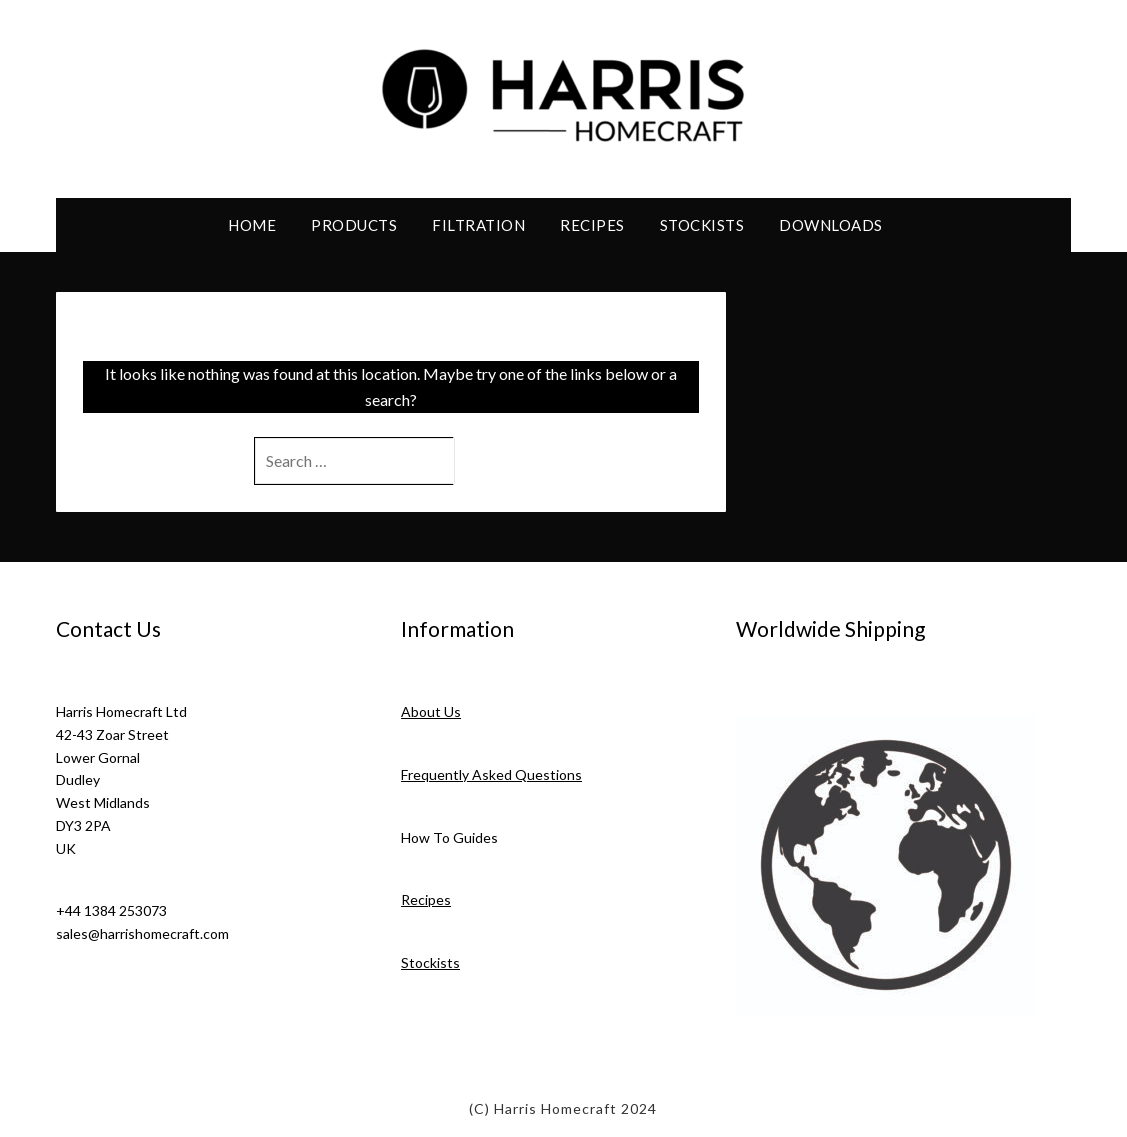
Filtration (478, 225)
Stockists (702, 225)
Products (354, 225)
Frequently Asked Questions (491, 774)
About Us (431, 711)
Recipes (592, 225)
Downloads (831, 225)
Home (252, 225)
